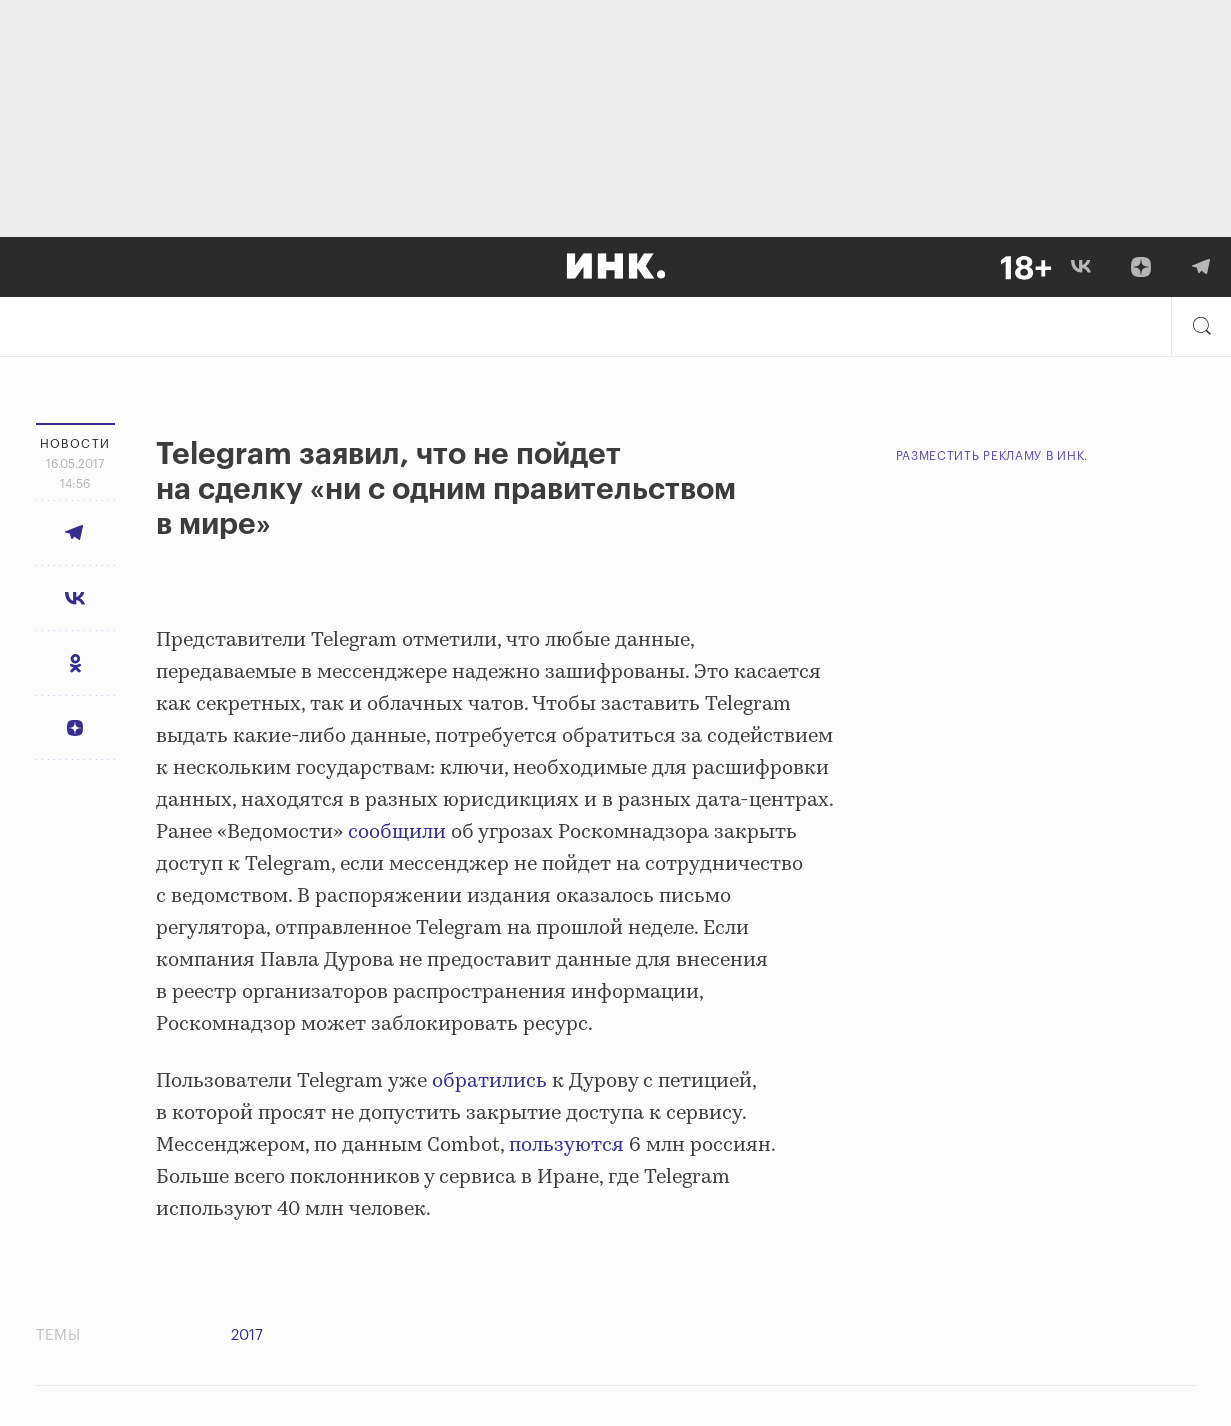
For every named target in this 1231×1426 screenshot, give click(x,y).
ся (613, 1145)
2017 (247, 1335)
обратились (489, 1081)
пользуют (555, 1145)
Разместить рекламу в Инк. (992, 456)
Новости (75, 444)
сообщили (397, 832)
